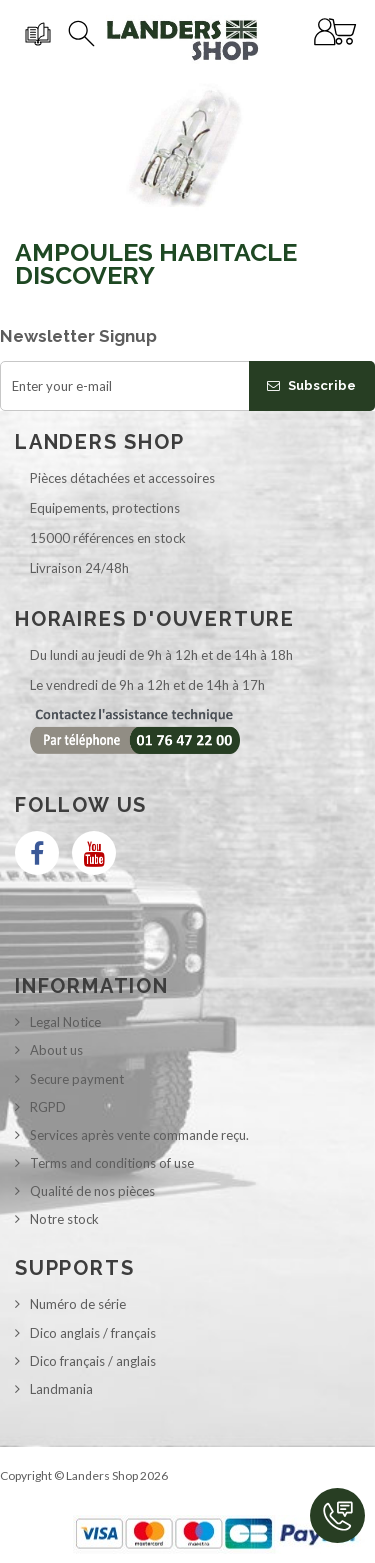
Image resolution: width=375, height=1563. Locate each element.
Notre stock (64, 1219)
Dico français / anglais (93, 1361)
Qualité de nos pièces (92, 1191)
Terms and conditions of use (112, 1163)
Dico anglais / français (93, 1333)
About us (56, 1050)
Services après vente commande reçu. (139, 1135)
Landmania (61, 1389)
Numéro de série (78, 1304)
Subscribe (311, 385)
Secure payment (77, 1079)
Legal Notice (65, 1022)
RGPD (48, 1107)
